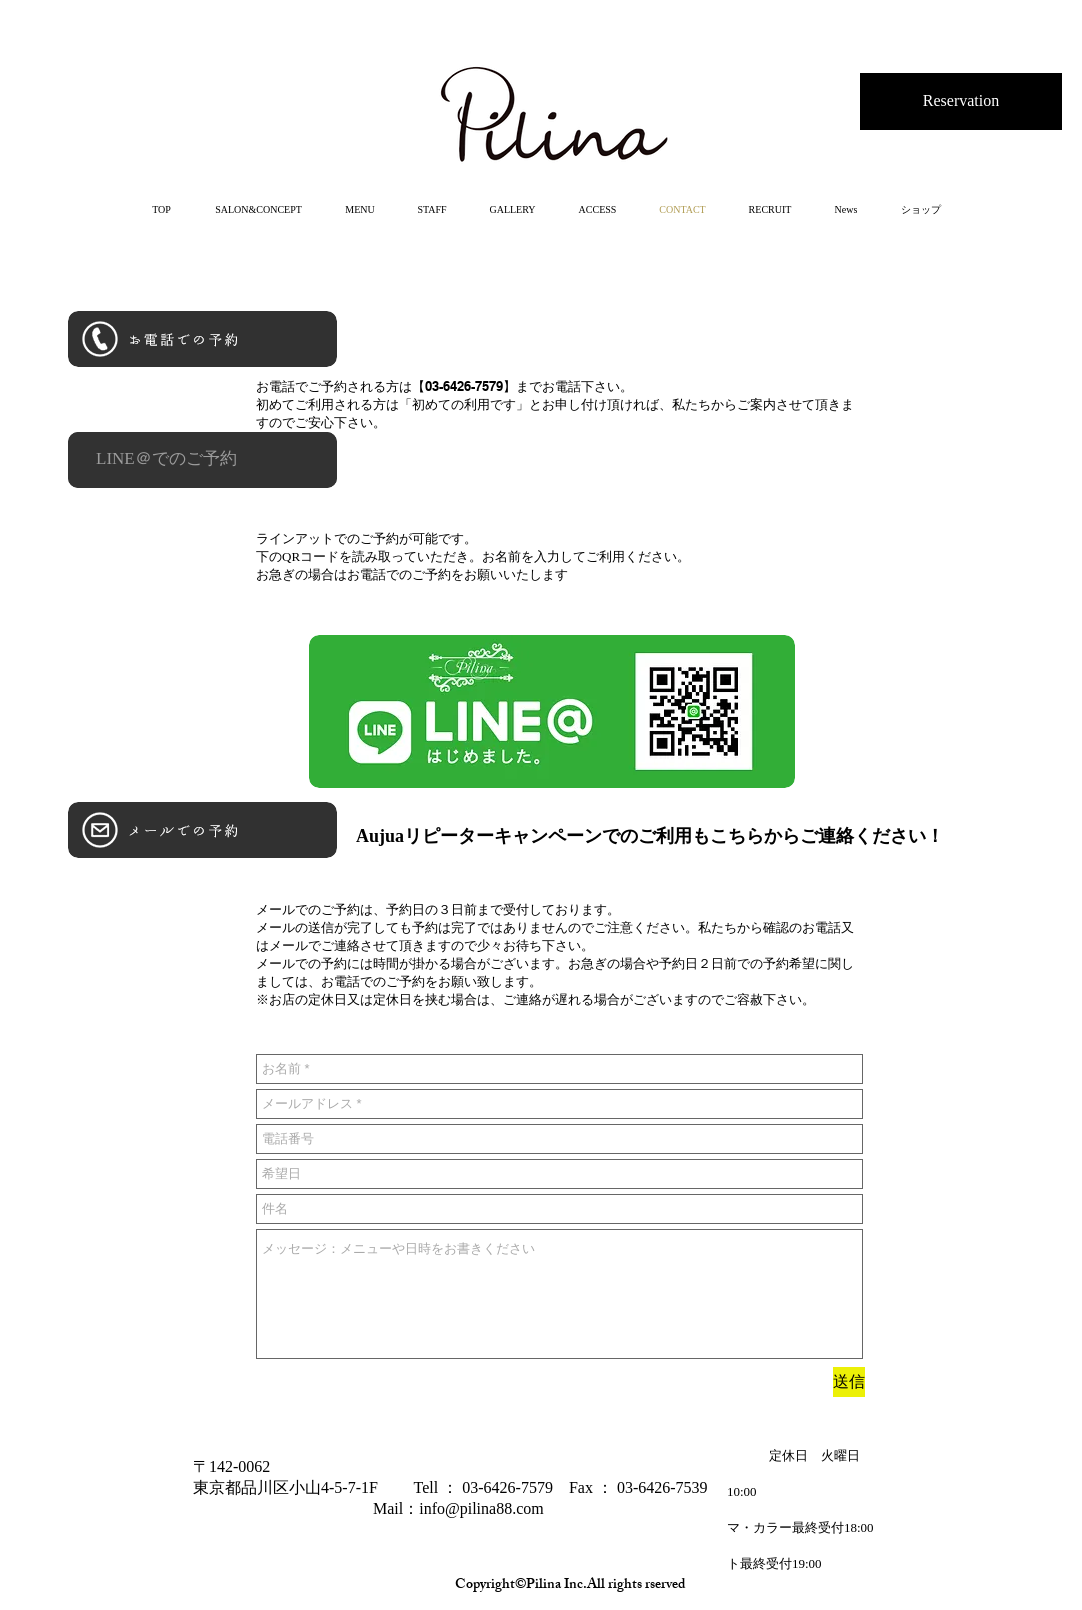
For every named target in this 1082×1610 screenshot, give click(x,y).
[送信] (849, 1382)
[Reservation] (961, 101)
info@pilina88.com (481, 1508)
